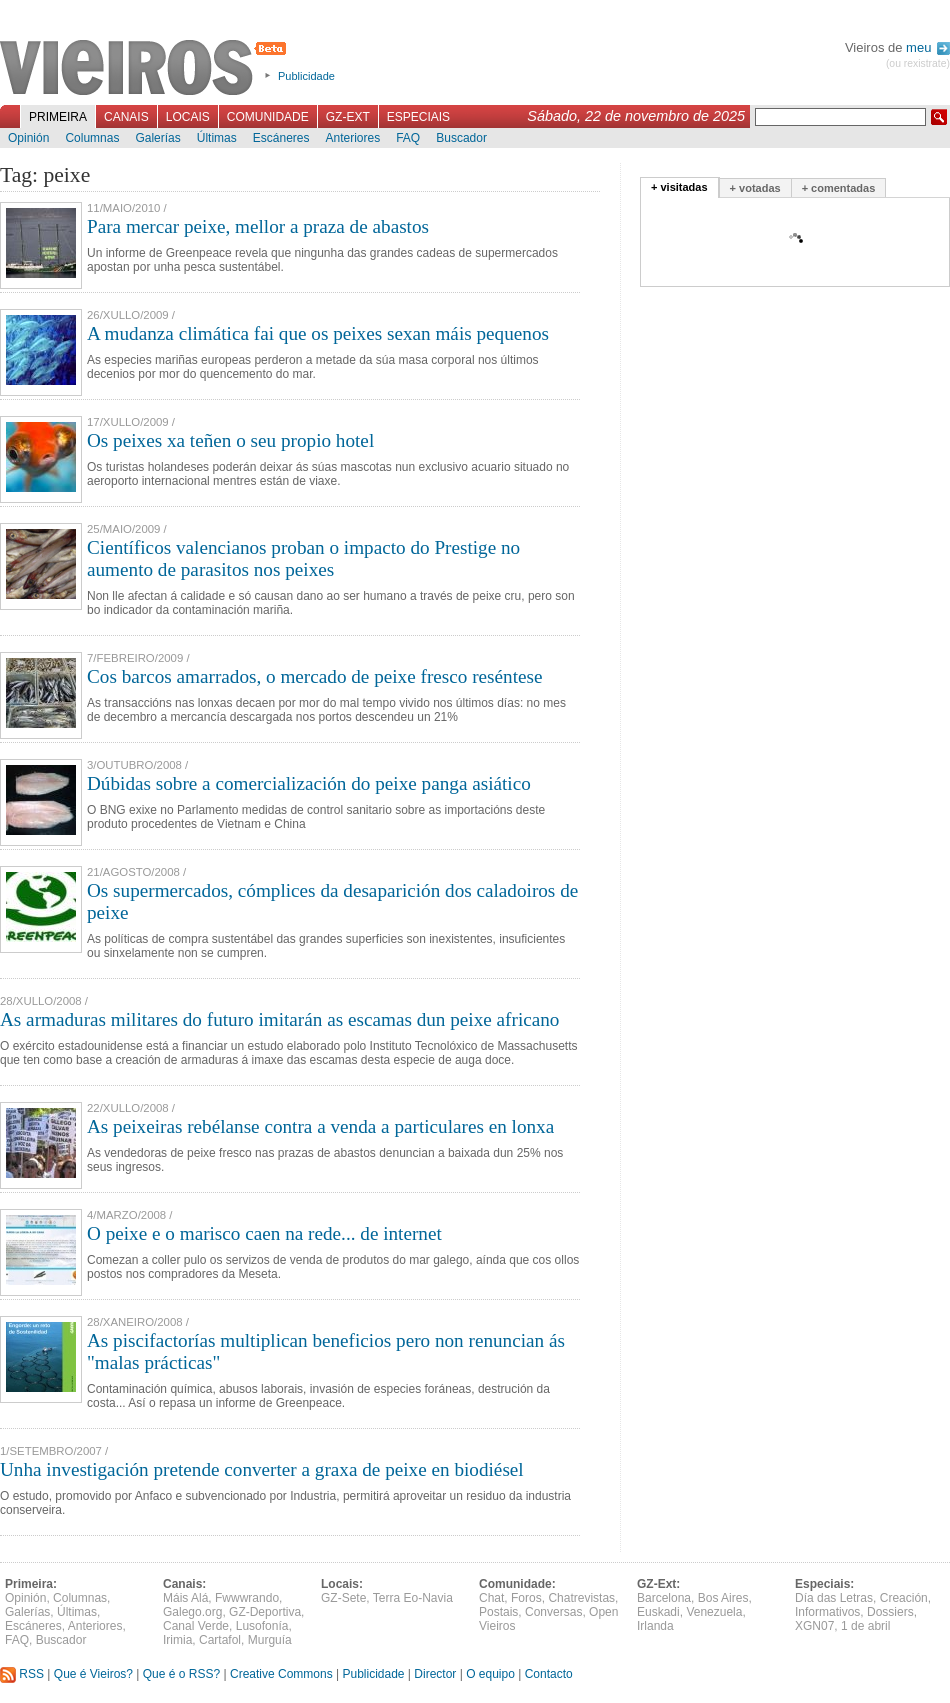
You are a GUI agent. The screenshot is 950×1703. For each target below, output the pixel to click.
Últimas (217, 138)
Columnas (92, 138)
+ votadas (755, 188)
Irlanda (655, 1626)
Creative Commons (281, 1674)
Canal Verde (196, 1626)
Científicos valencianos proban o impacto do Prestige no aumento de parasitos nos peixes (303, 558)
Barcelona (664, 1598)
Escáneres (281, 138)
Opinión (28, 138)
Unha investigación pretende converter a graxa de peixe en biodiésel (262, 1469)
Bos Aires (723, 1598)
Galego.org (192, 1612)
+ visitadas (679, 187)
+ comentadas (839, 188)
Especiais (418, 117)
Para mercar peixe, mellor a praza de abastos (258, 226)
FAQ (408, 138)
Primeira (58, 117)
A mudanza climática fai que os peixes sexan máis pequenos (318, 333)
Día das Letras (834, 1598)
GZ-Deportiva (265, 1612)
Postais (498, 1612)
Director (435, 1674)
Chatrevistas (581, 1598)
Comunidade (268, 117)
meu (928, 47)
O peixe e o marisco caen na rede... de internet (264, 1233)
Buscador (461, 138)
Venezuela (714, 1612)
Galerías (157, 138)
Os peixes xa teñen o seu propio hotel (230, 440)
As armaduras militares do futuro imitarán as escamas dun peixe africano (279, 1019)
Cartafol (220, 1640)
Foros (526, 1598)
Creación (904, 1598)
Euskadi (658, 1612)
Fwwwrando (247, 1598)
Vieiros (146, 69)
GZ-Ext (348, 117)
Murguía (270, 1640)
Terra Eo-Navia (413, 1598)
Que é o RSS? (181, 1674)
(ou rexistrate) (918, 63)
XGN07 (814, 1626)
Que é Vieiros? (93, 1674)
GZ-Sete (343, 1598)
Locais (188, 117)
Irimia (177, 1640)
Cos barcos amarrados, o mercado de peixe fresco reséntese (315, 676)
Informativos (827, 1612)
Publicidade (306, 76)
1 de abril (865, 1626)
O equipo (490, 1674)
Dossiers (890, 1612)
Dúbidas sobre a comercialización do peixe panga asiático (309, 783)
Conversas (553, 1612)
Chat (491, 1598)
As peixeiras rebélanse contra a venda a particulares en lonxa (320, 1126)
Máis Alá (185, 1598)
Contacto (549, 1674)
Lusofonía (262, 1626)
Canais (126, 117)
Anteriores (352, 138)
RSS (22, 1674)
